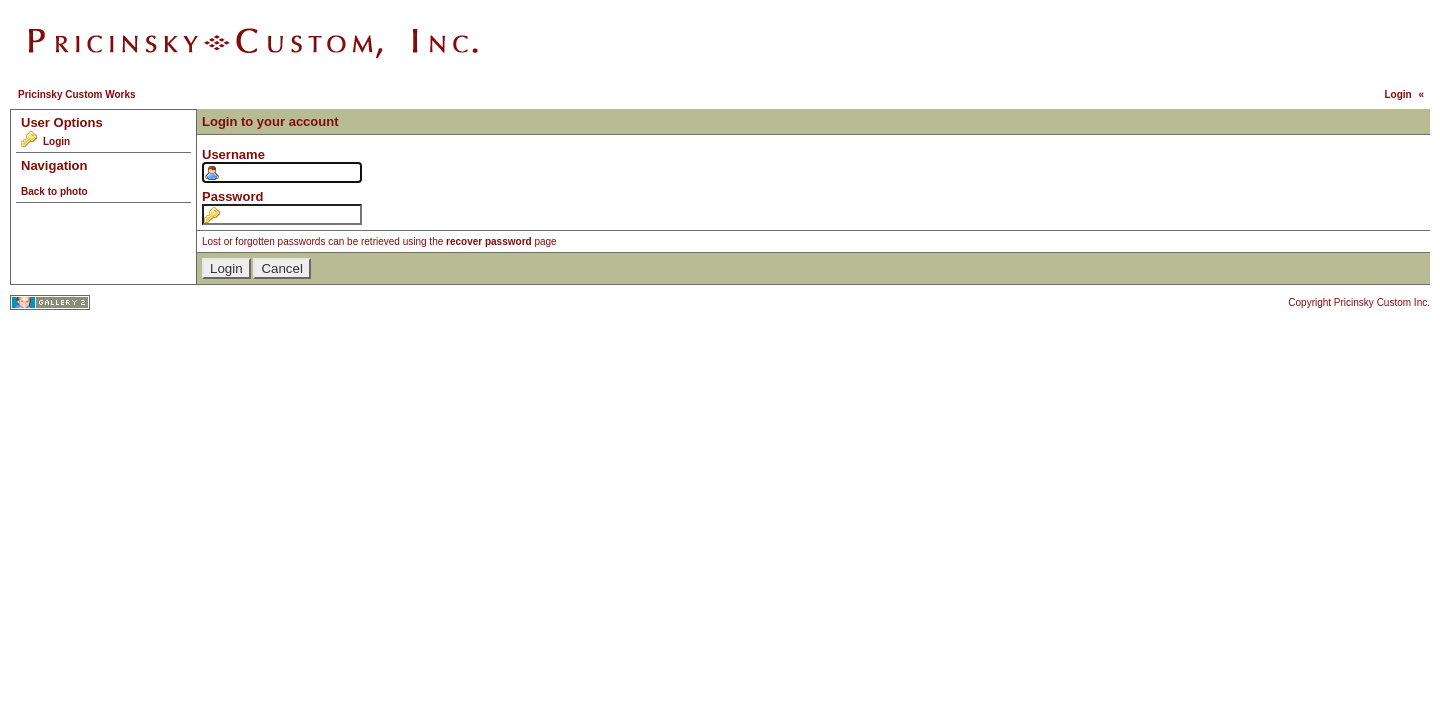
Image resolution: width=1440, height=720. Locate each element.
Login (1397, 94)
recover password (489, 241)
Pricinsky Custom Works (77, 94)
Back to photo (54, 191)
